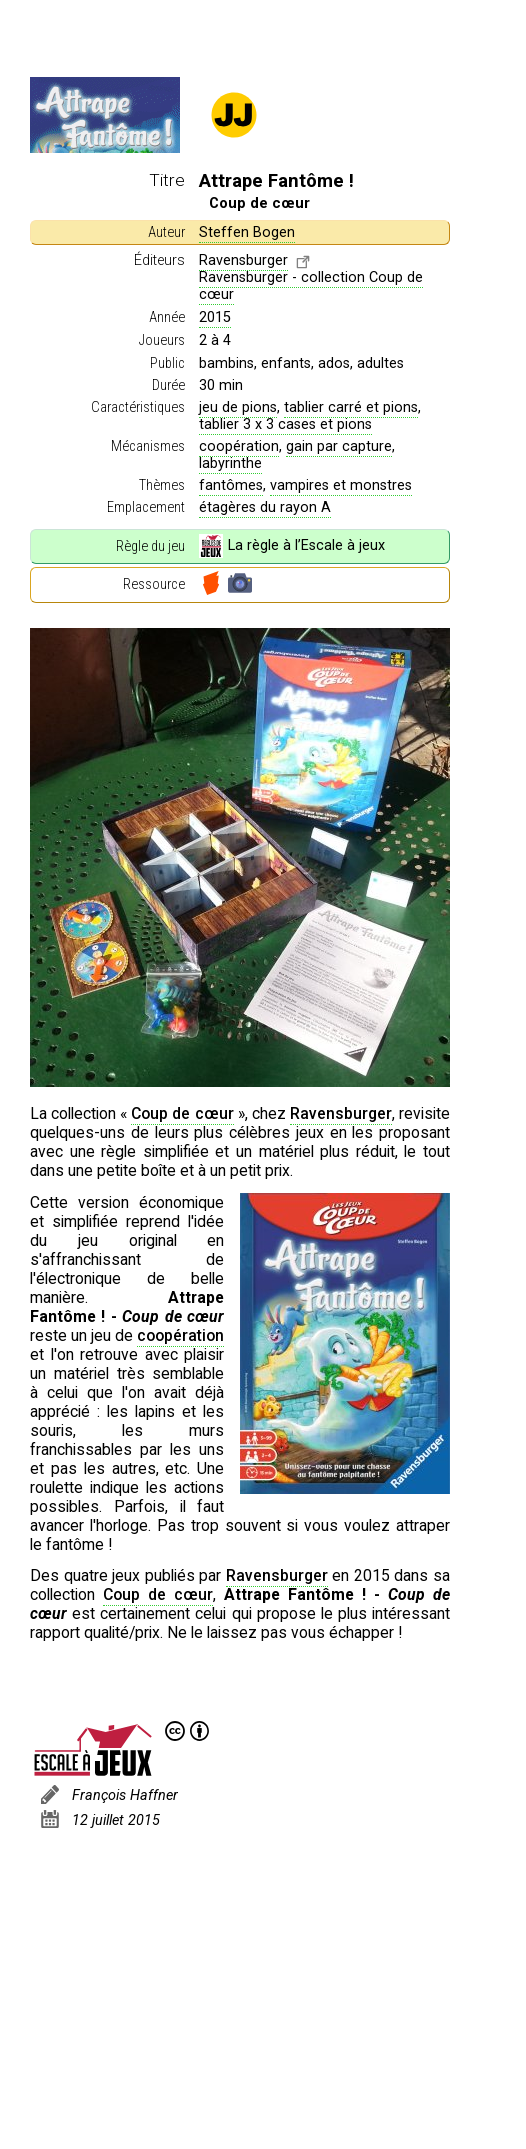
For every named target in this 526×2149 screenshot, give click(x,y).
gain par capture (339, 446)
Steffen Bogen (247, 232)
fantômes (231, 485)
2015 (215, 317)
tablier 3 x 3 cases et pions (285, 424)
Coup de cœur (182, 1113)
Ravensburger (243, 260)
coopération (239, 446)
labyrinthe (230, 463)
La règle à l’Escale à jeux (292, 546)
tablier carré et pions (351, 407)
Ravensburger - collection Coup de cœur (311, 286)
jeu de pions (238, 407)
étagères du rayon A (265, 507)
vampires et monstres (341, 485)
